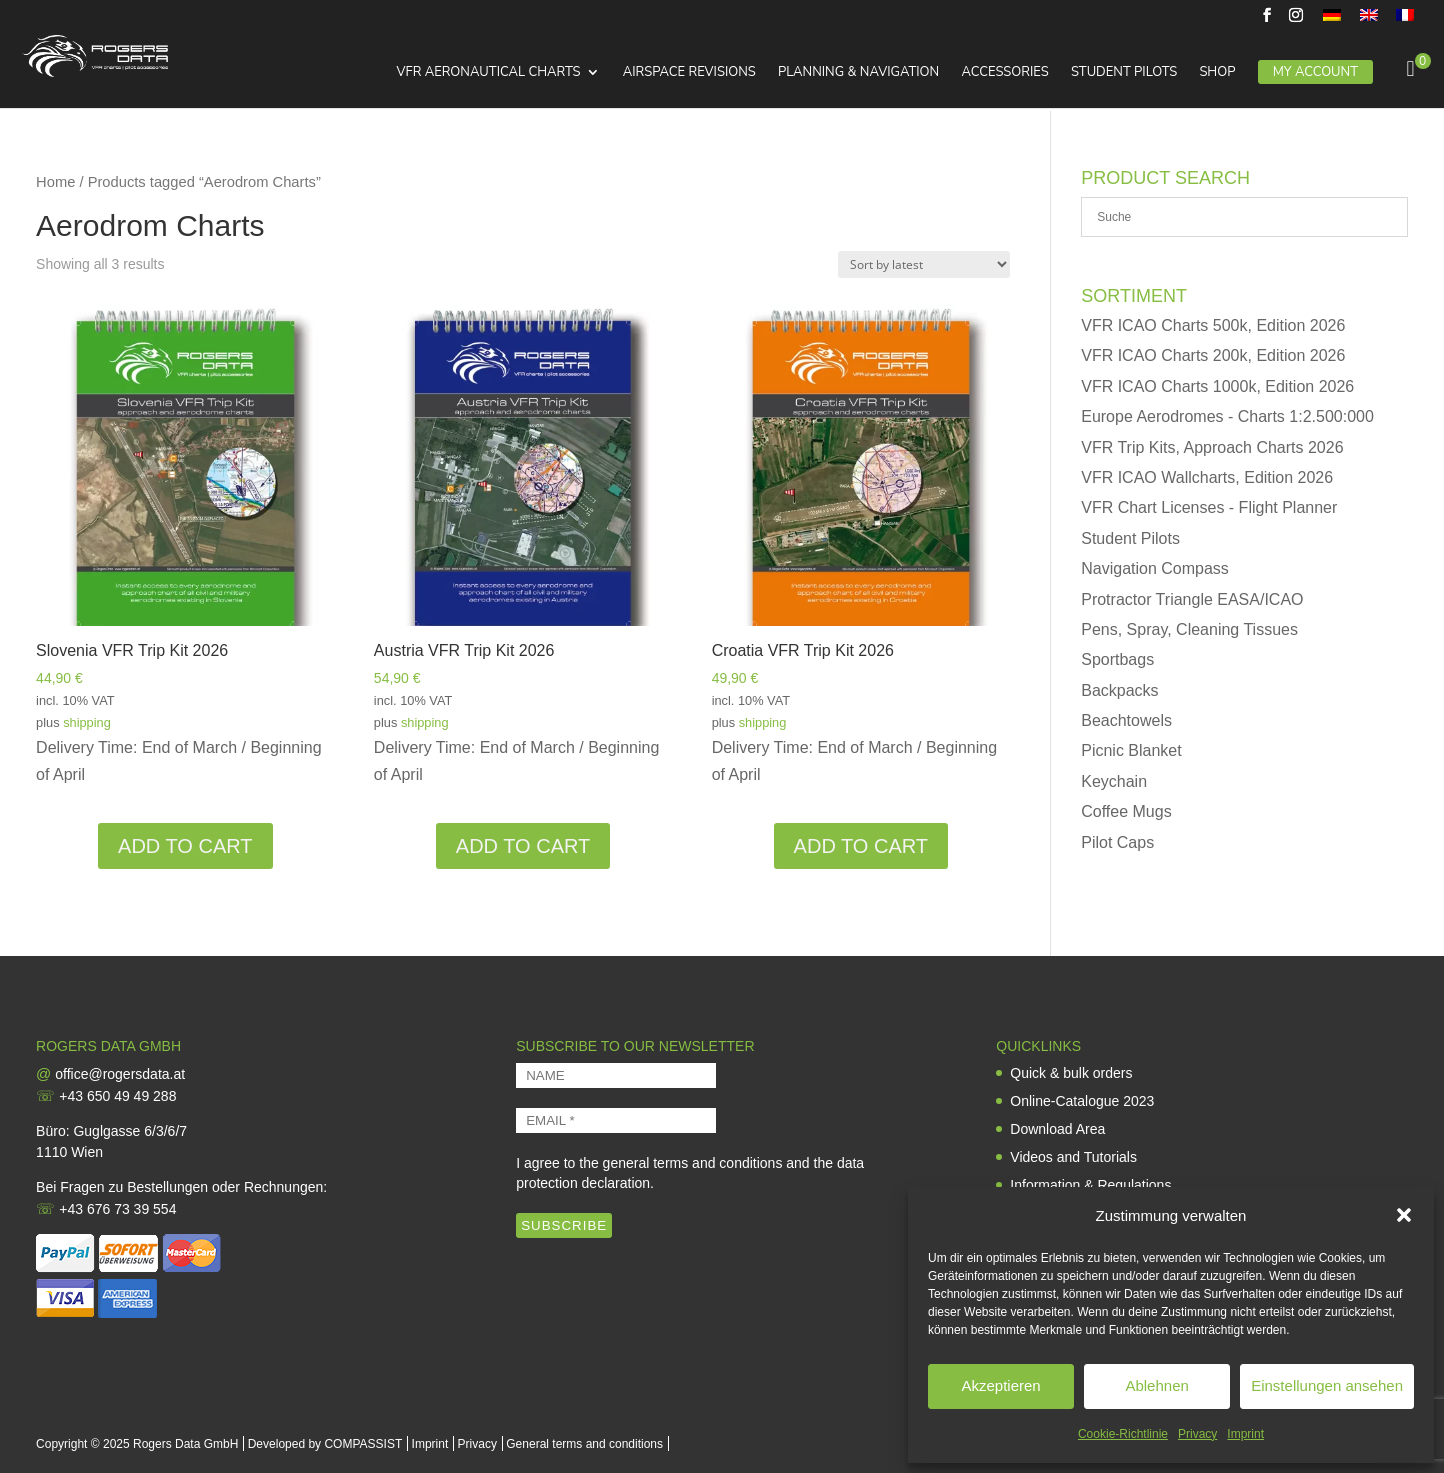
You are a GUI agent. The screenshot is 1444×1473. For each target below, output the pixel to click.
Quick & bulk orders (1071, 1073)
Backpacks (1119, 690)
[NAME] (616, 1075)
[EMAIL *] (616, 1120)
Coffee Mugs (1126, 811)
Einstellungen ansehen (1327, 1385)
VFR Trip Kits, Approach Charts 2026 (1212, 447)
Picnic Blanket (1131, 750)
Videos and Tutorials (1073, 1157)
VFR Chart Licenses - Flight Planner (1209, 507)
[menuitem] (1332, 20)
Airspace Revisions (689, 73)
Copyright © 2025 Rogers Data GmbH (137, 1444)
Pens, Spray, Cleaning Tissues (1189, 629)
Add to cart (185, 846)
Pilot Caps (1117, 842)
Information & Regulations (1090, 1185)
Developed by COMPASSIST (325, 1444)
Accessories (1004, 73)
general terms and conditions (693, 1163)
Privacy (1197, 1434)
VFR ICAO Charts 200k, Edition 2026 (1213, 355)
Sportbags (1117, 659)
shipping (87, 722)
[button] (1404, 1215)
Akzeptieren (1000, 1385)
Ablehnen (1156, 1385)
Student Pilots (1124, 73)
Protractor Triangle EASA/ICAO (1192, 599)
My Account (1315, 72)
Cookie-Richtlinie (1123, 1434)
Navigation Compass (1155, 568)
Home (55, 182)
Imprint (1245, 1434)
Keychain (1114, 781)
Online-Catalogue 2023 (1082, 1101)
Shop (1217, 73)
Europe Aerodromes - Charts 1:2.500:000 (1227, 416)
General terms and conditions (584, 1444)
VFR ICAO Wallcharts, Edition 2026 (1207, 477)
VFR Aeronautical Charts (488, 73)
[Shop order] (924, 264)
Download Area (1057, 1129)
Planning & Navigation (858, 73)
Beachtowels (1126, 720)
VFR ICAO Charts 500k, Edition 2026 (1213, 325)
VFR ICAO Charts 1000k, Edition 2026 (1217, 386)
